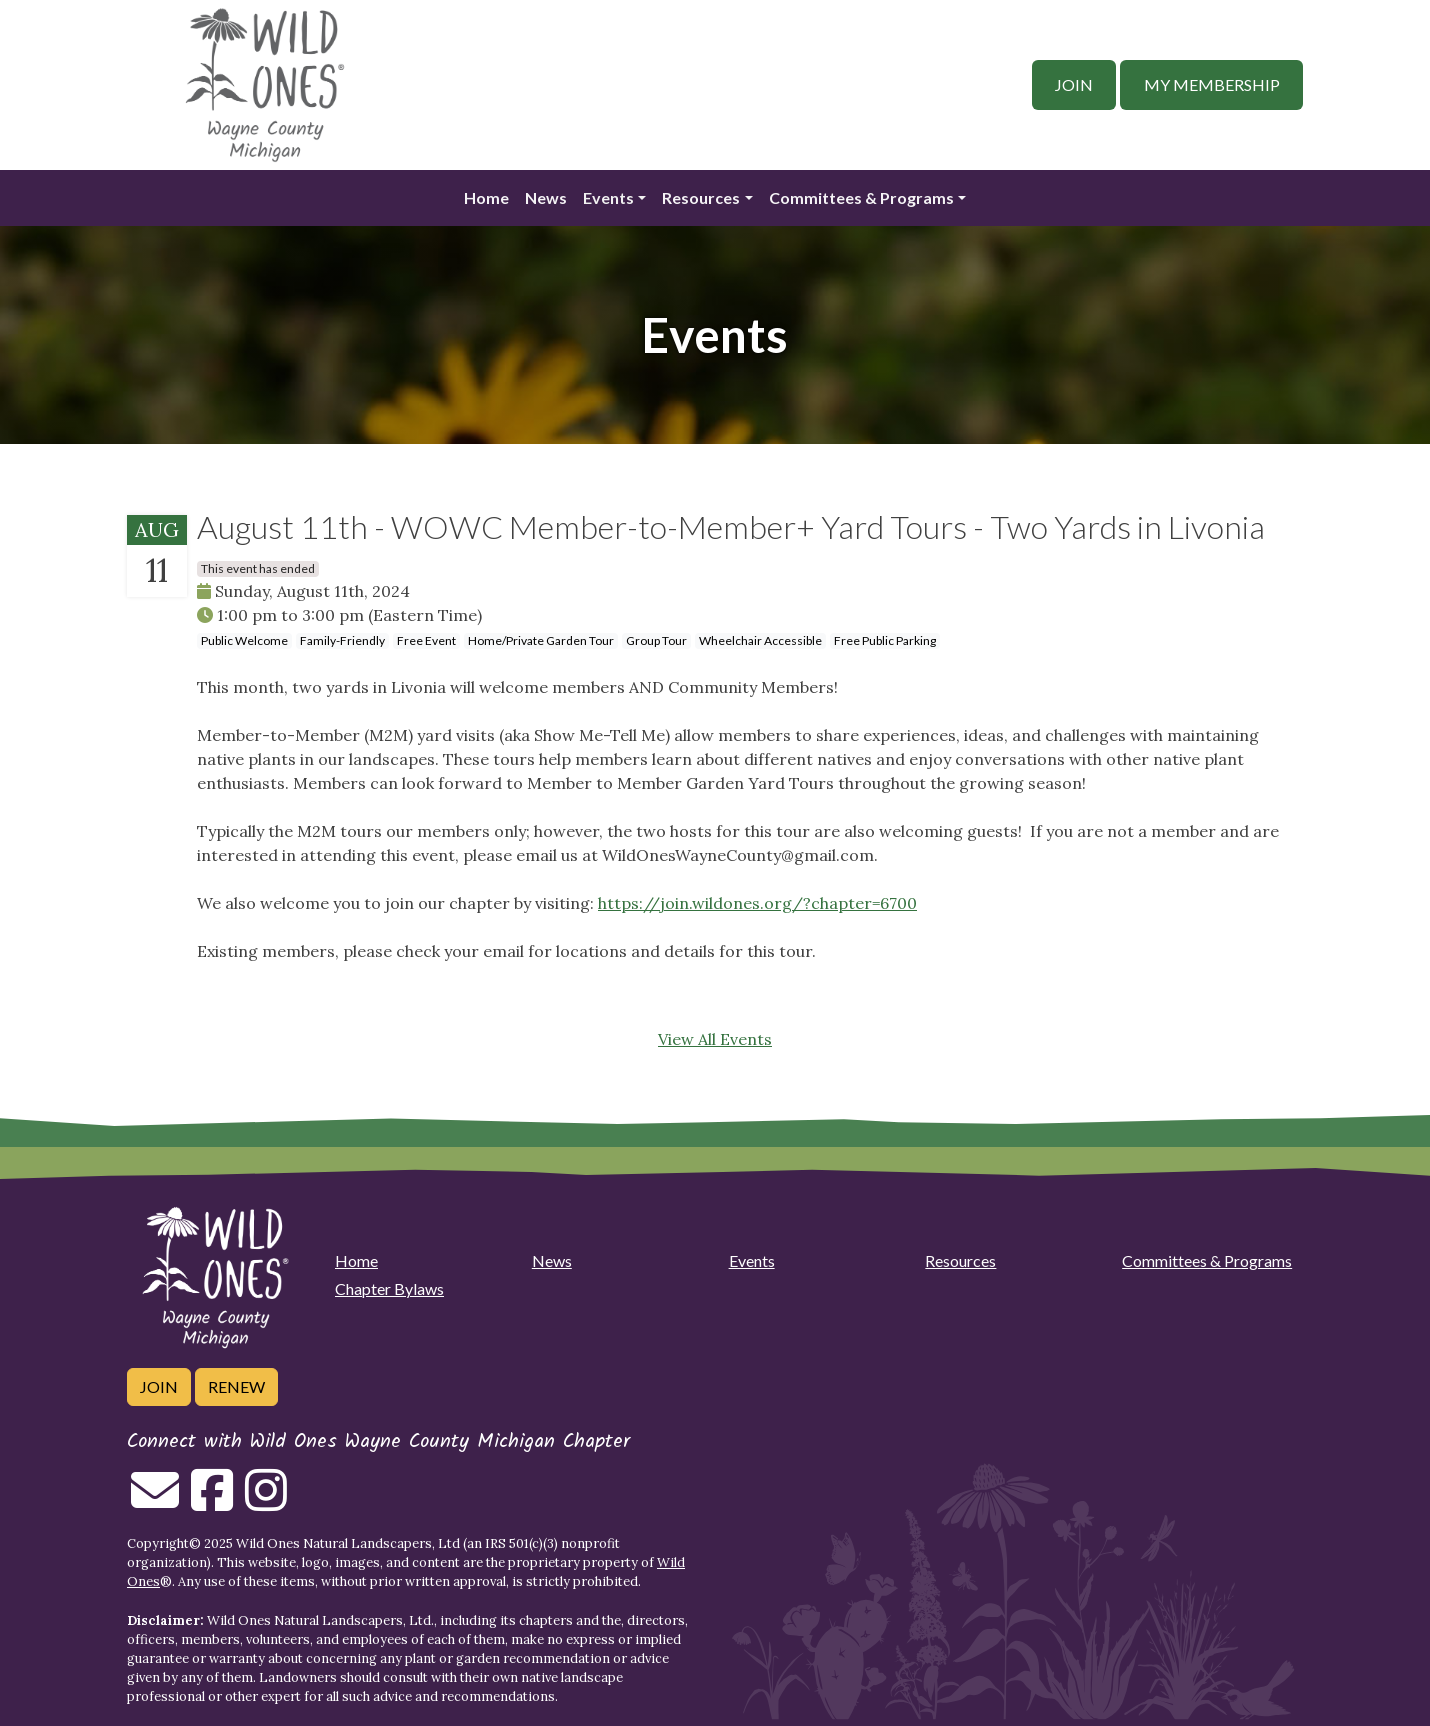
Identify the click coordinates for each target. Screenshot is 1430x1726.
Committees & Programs (861, 197)
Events (608, 197)
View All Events (715, 1039)
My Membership (1212, 84)
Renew (236, 1386)
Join (1074, 84)
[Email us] (155, 1502)
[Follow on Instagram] (266, 1502)
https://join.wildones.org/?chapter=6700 (757, 903)
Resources (701, 197)
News (546, 197)
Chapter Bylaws (389, 1288)
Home (486, 197)
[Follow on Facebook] (212, 1502)
